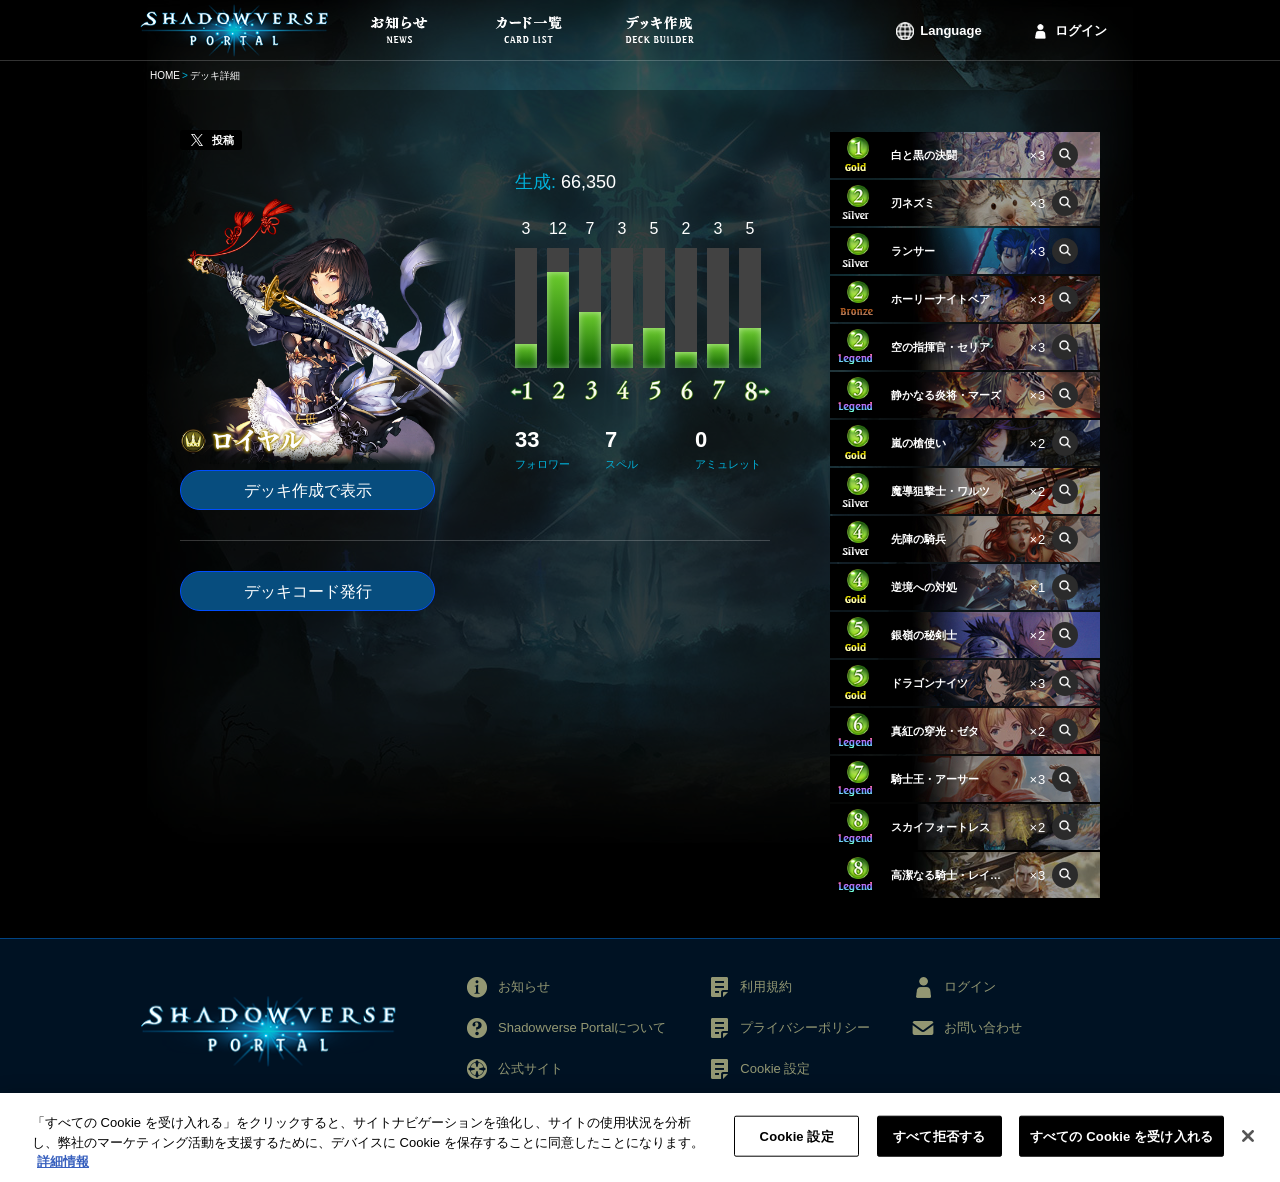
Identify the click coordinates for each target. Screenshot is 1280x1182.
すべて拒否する (939, 1146)
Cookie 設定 (775, 1068)
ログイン (1081, 30)
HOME (165, 75)
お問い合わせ (983, 1027)
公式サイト (530, 1068)
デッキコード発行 (308, 591)
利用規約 (766, 986)
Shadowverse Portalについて (582, 1027)
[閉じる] (1248, 1146)
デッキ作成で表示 (308, 490)
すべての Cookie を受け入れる (1121, 1146)
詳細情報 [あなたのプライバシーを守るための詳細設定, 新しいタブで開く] (63, 1172)
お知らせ (524, 986)
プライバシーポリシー (805, 1027)
